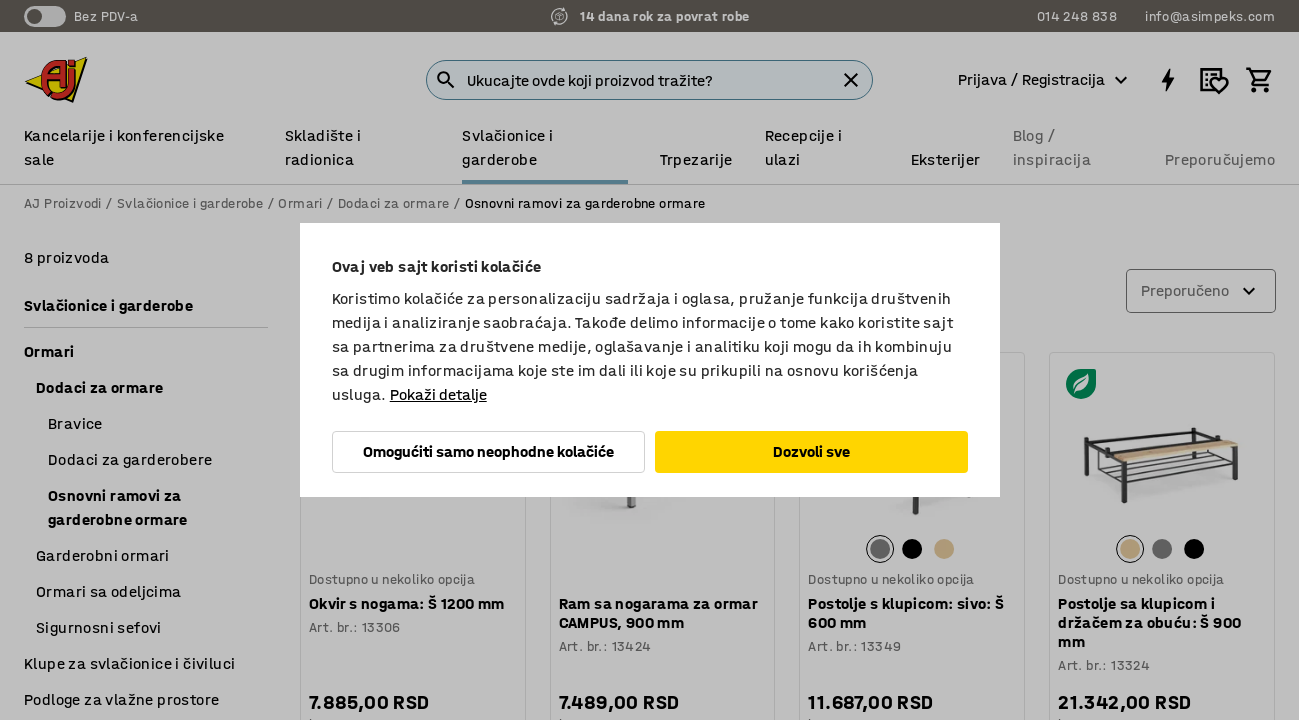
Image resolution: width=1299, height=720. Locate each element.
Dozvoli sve (811, 451)
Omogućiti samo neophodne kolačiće (488, 451)
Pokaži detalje (438, 394)
